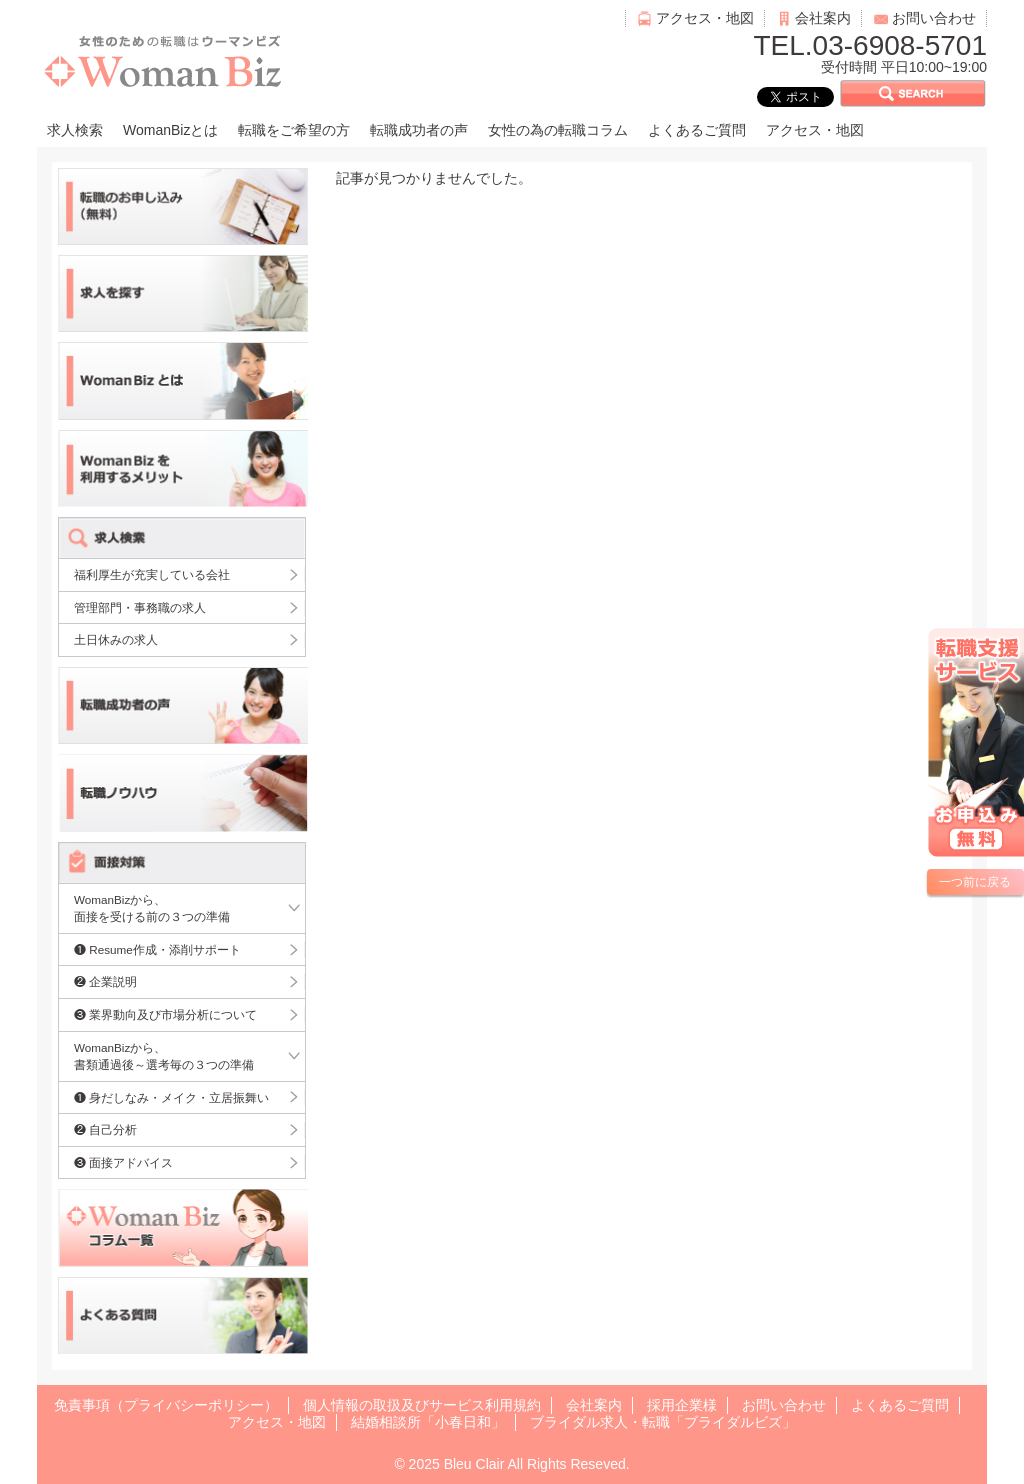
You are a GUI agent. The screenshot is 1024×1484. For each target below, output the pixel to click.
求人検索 (75, 130)
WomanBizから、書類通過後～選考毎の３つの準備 (164, 1056)
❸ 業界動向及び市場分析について (165, 1014)
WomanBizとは (170, 130)
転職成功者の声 (419, 130)
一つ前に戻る (975, 882)
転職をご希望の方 (294, 130)
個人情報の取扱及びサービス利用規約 (422, 1405)
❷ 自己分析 (105, 1129)
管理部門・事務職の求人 (140, 607)
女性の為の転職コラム (558, 130)
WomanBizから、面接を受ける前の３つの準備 (152, 908)
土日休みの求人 (116, 639)
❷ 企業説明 (105, 981)
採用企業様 (682, 1405)
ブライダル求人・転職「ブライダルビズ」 (663, 1422)
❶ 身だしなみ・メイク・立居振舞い (171, 1097)
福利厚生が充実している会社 (152, 574)
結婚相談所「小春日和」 (428, 1422)
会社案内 (823, 18)
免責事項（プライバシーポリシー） (166, 1405)
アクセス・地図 (705, 18)
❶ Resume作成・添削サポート (157, 949)
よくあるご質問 (697, 130)
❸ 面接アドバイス (123, 1162)
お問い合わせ (934, 18)
